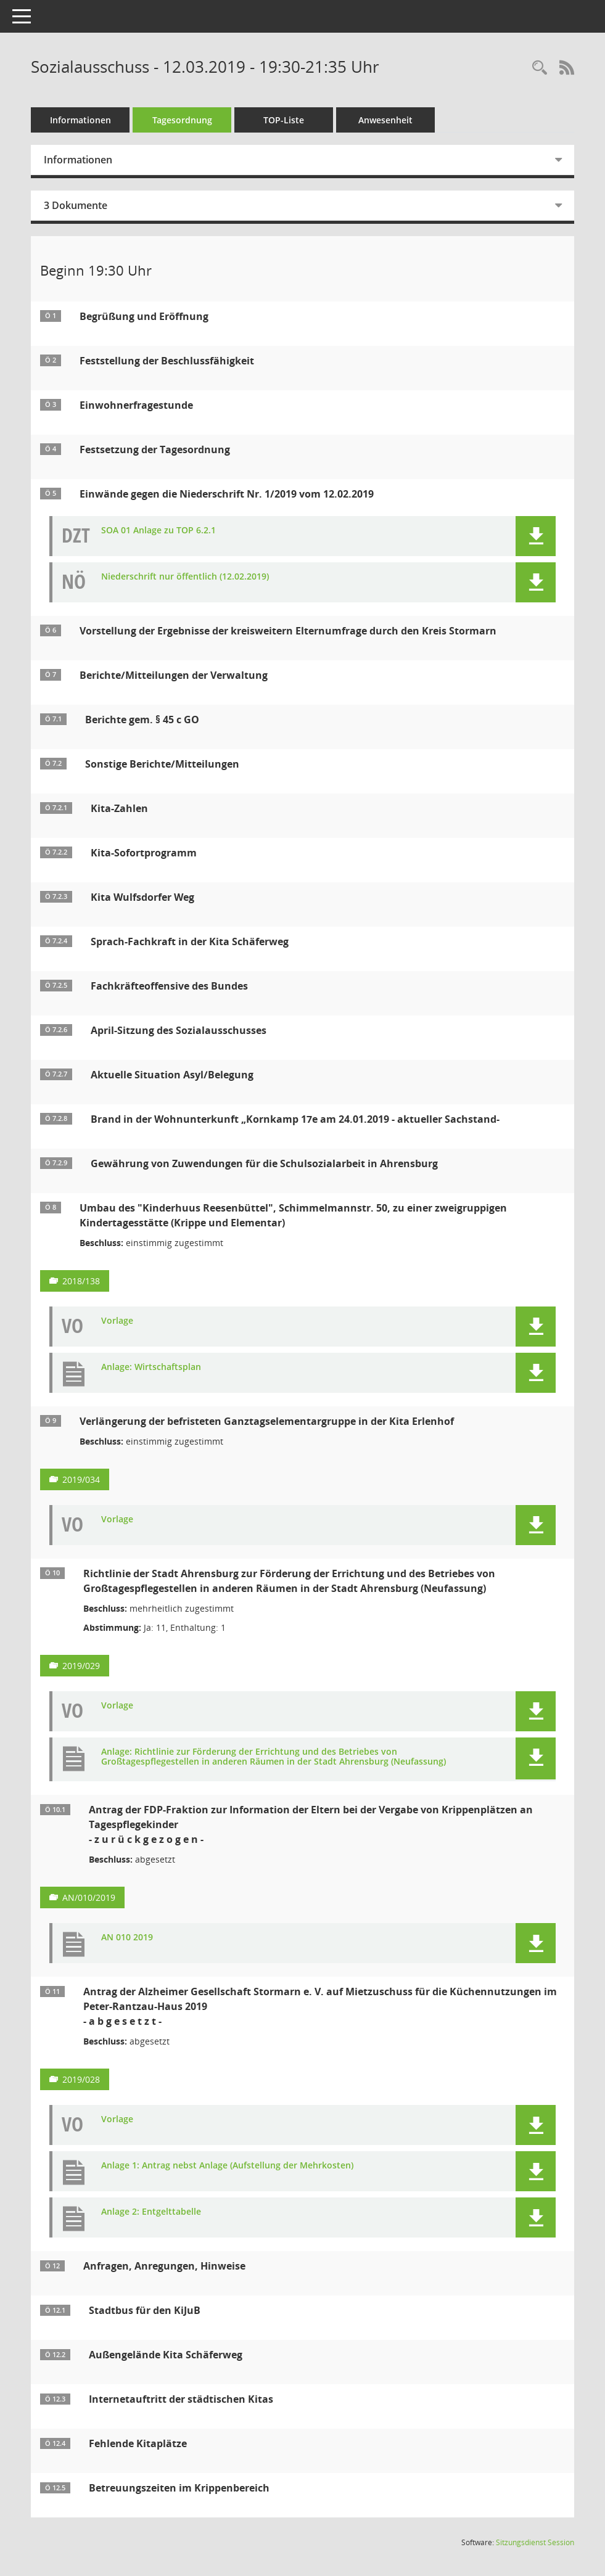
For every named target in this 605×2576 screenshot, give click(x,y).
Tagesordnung (182, 120)
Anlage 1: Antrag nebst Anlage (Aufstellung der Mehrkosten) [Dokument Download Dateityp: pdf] (227, 2165)
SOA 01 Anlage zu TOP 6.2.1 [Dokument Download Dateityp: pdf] (158, 530)
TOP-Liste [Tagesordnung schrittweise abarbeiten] (283, 120)
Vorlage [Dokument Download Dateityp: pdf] (117, 1321)
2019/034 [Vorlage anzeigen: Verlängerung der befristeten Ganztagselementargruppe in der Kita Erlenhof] (81, 1479)
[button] (536, 536)
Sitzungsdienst (535, 2542)
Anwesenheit (385, 120)
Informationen (80, 120)
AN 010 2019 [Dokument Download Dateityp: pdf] (127, 1937)
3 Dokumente (75, 205)
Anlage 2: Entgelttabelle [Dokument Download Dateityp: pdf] (151, 2212)
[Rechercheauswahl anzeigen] (539, 68)
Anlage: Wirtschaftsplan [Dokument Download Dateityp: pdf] (151, 1367)
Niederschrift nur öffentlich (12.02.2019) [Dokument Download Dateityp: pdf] (185, 577)
